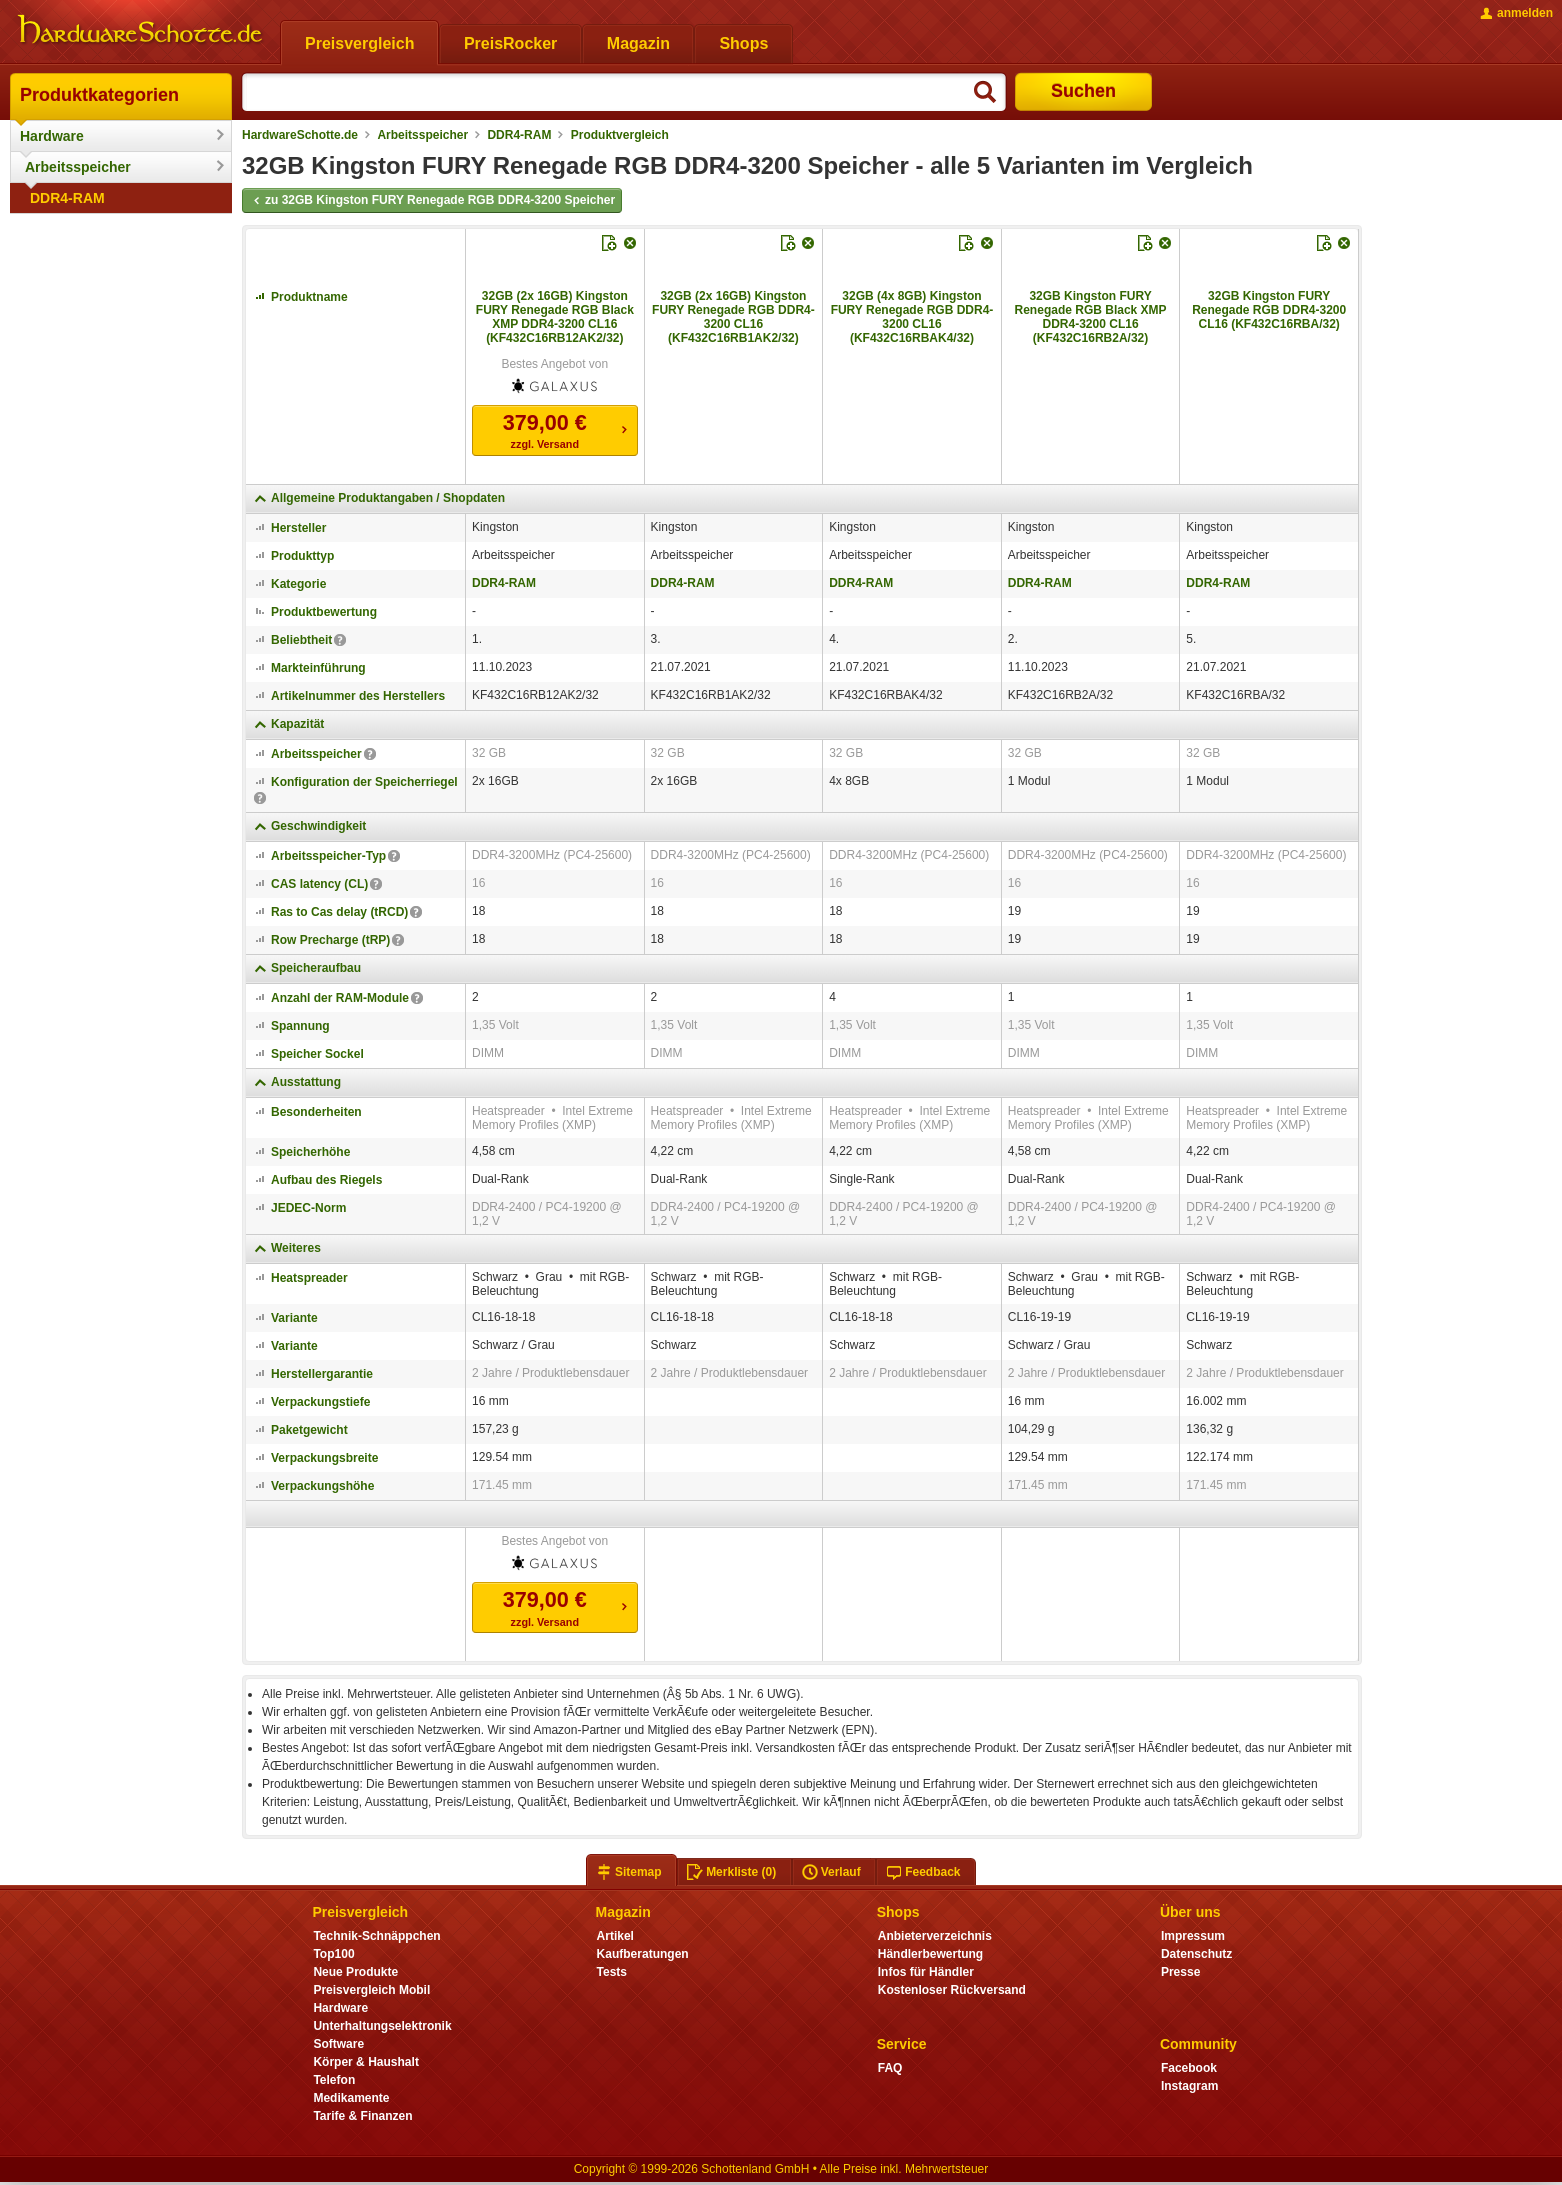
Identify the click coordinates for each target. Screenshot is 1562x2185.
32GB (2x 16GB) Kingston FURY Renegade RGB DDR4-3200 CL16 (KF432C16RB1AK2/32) (733, 317)
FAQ (890, 2068)
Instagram (1189, 2086)
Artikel (615, 1936)
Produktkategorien (99, 95)
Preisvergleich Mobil (371, 1990)
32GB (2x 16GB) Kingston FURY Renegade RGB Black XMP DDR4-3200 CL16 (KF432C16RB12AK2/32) (555, 317)
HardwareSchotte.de (300, 135)
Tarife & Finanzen (362, 2116)
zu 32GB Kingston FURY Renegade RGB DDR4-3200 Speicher (432, 201)
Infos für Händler (926, 1972)
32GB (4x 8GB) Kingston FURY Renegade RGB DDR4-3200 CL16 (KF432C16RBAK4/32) (912, 317)
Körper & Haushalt (366, 2062)
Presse (1180, 1972)
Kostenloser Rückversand (952, 1990)
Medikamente (351, 2098)
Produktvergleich (620, 135)
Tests (612, 1972)
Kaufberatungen (643, 1954)
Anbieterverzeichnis (935, 1936)
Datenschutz (1196, 1954)
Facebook (1189, 2068)
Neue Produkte (355, 1972)
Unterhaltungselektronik (382, 2026)
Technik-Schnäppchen (376, 1936)
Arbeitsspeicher (78, 167)
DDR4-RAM (67, 198)
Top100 (333, 1954)
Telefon (334, 2080)
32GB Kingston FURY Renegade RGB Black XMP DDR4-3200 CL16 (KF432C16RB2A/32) (1091, 317)
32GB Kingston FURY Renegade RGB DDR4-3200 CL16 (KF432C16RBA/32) (1269, 310)
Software (338, 2044)
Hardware (52, 136)
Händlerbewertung (930, 1954)
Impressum (1193, 1936)
